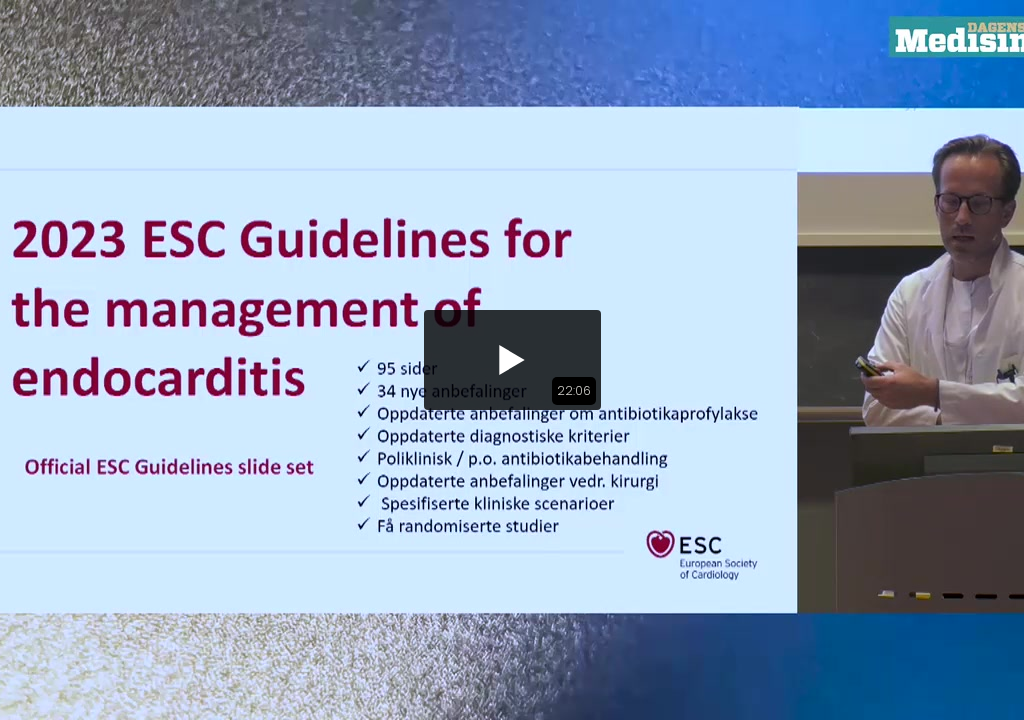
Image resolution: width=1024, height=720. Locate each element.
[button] (512, 360)
